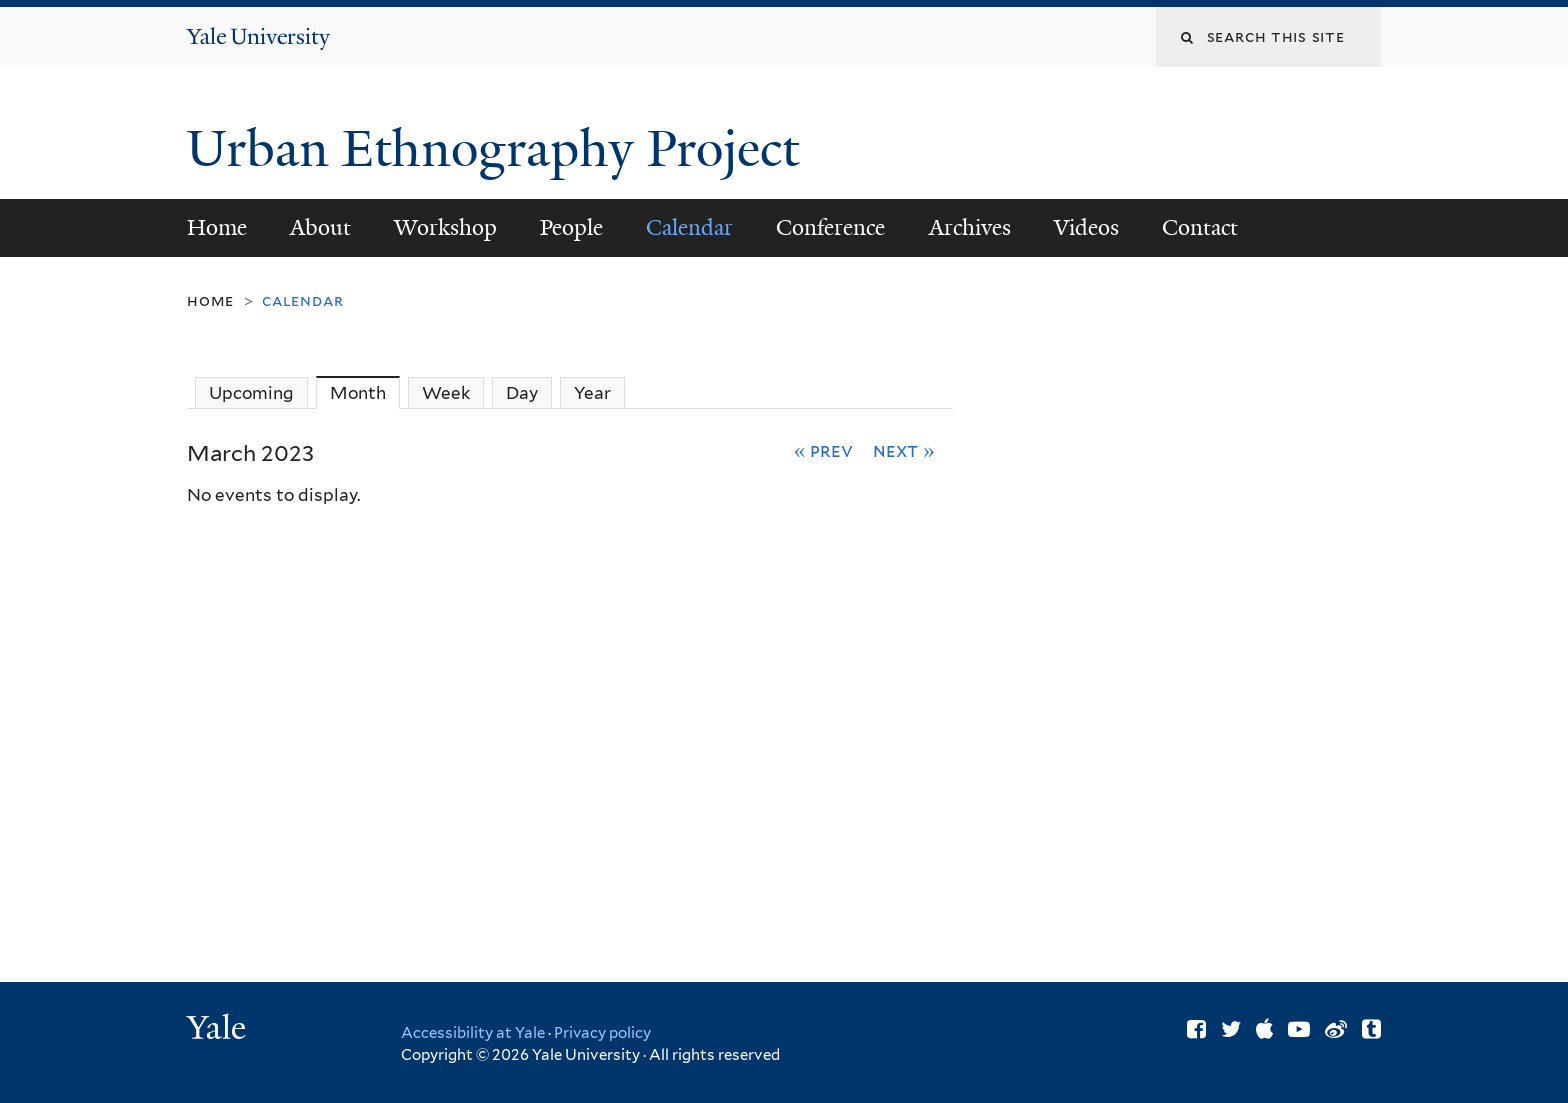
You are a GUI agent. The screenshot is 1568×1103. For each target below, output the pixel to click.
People (571, 227)
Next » (904, 450)
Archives (970, 227)
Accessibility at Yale (473, 1033)
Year (592, 393)
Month (365, 392)
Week (446, 393)
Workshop (445, 227)
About (320, 227)
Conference (830, 227)
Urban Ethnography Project (499, 149)
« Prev (824, 450)
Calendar (689, 227)
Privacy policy (602, 1033)
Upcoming (251, 393)
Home (217, 227)
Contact (1200, 227)
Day (522, 393)
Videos (1086, 227)
